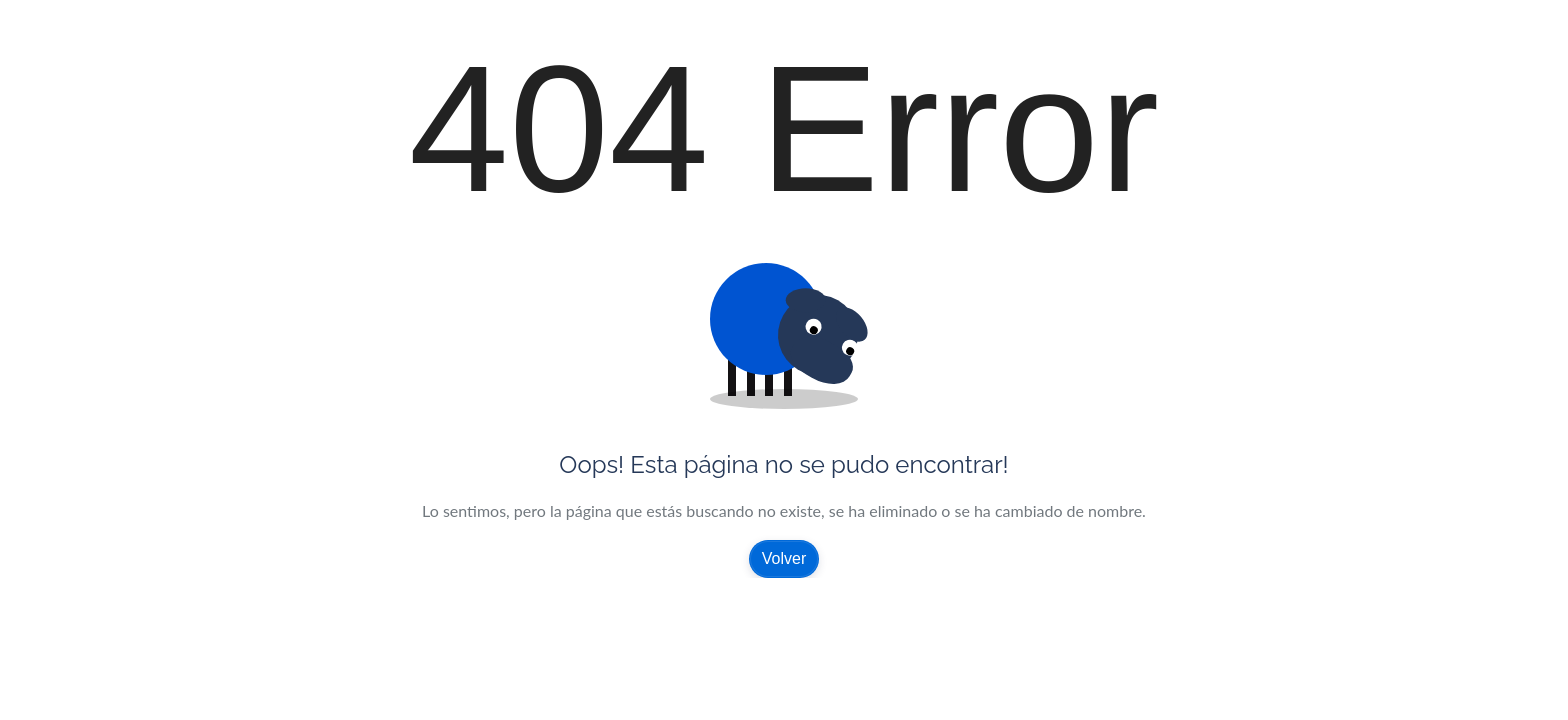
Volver (784, 558)
